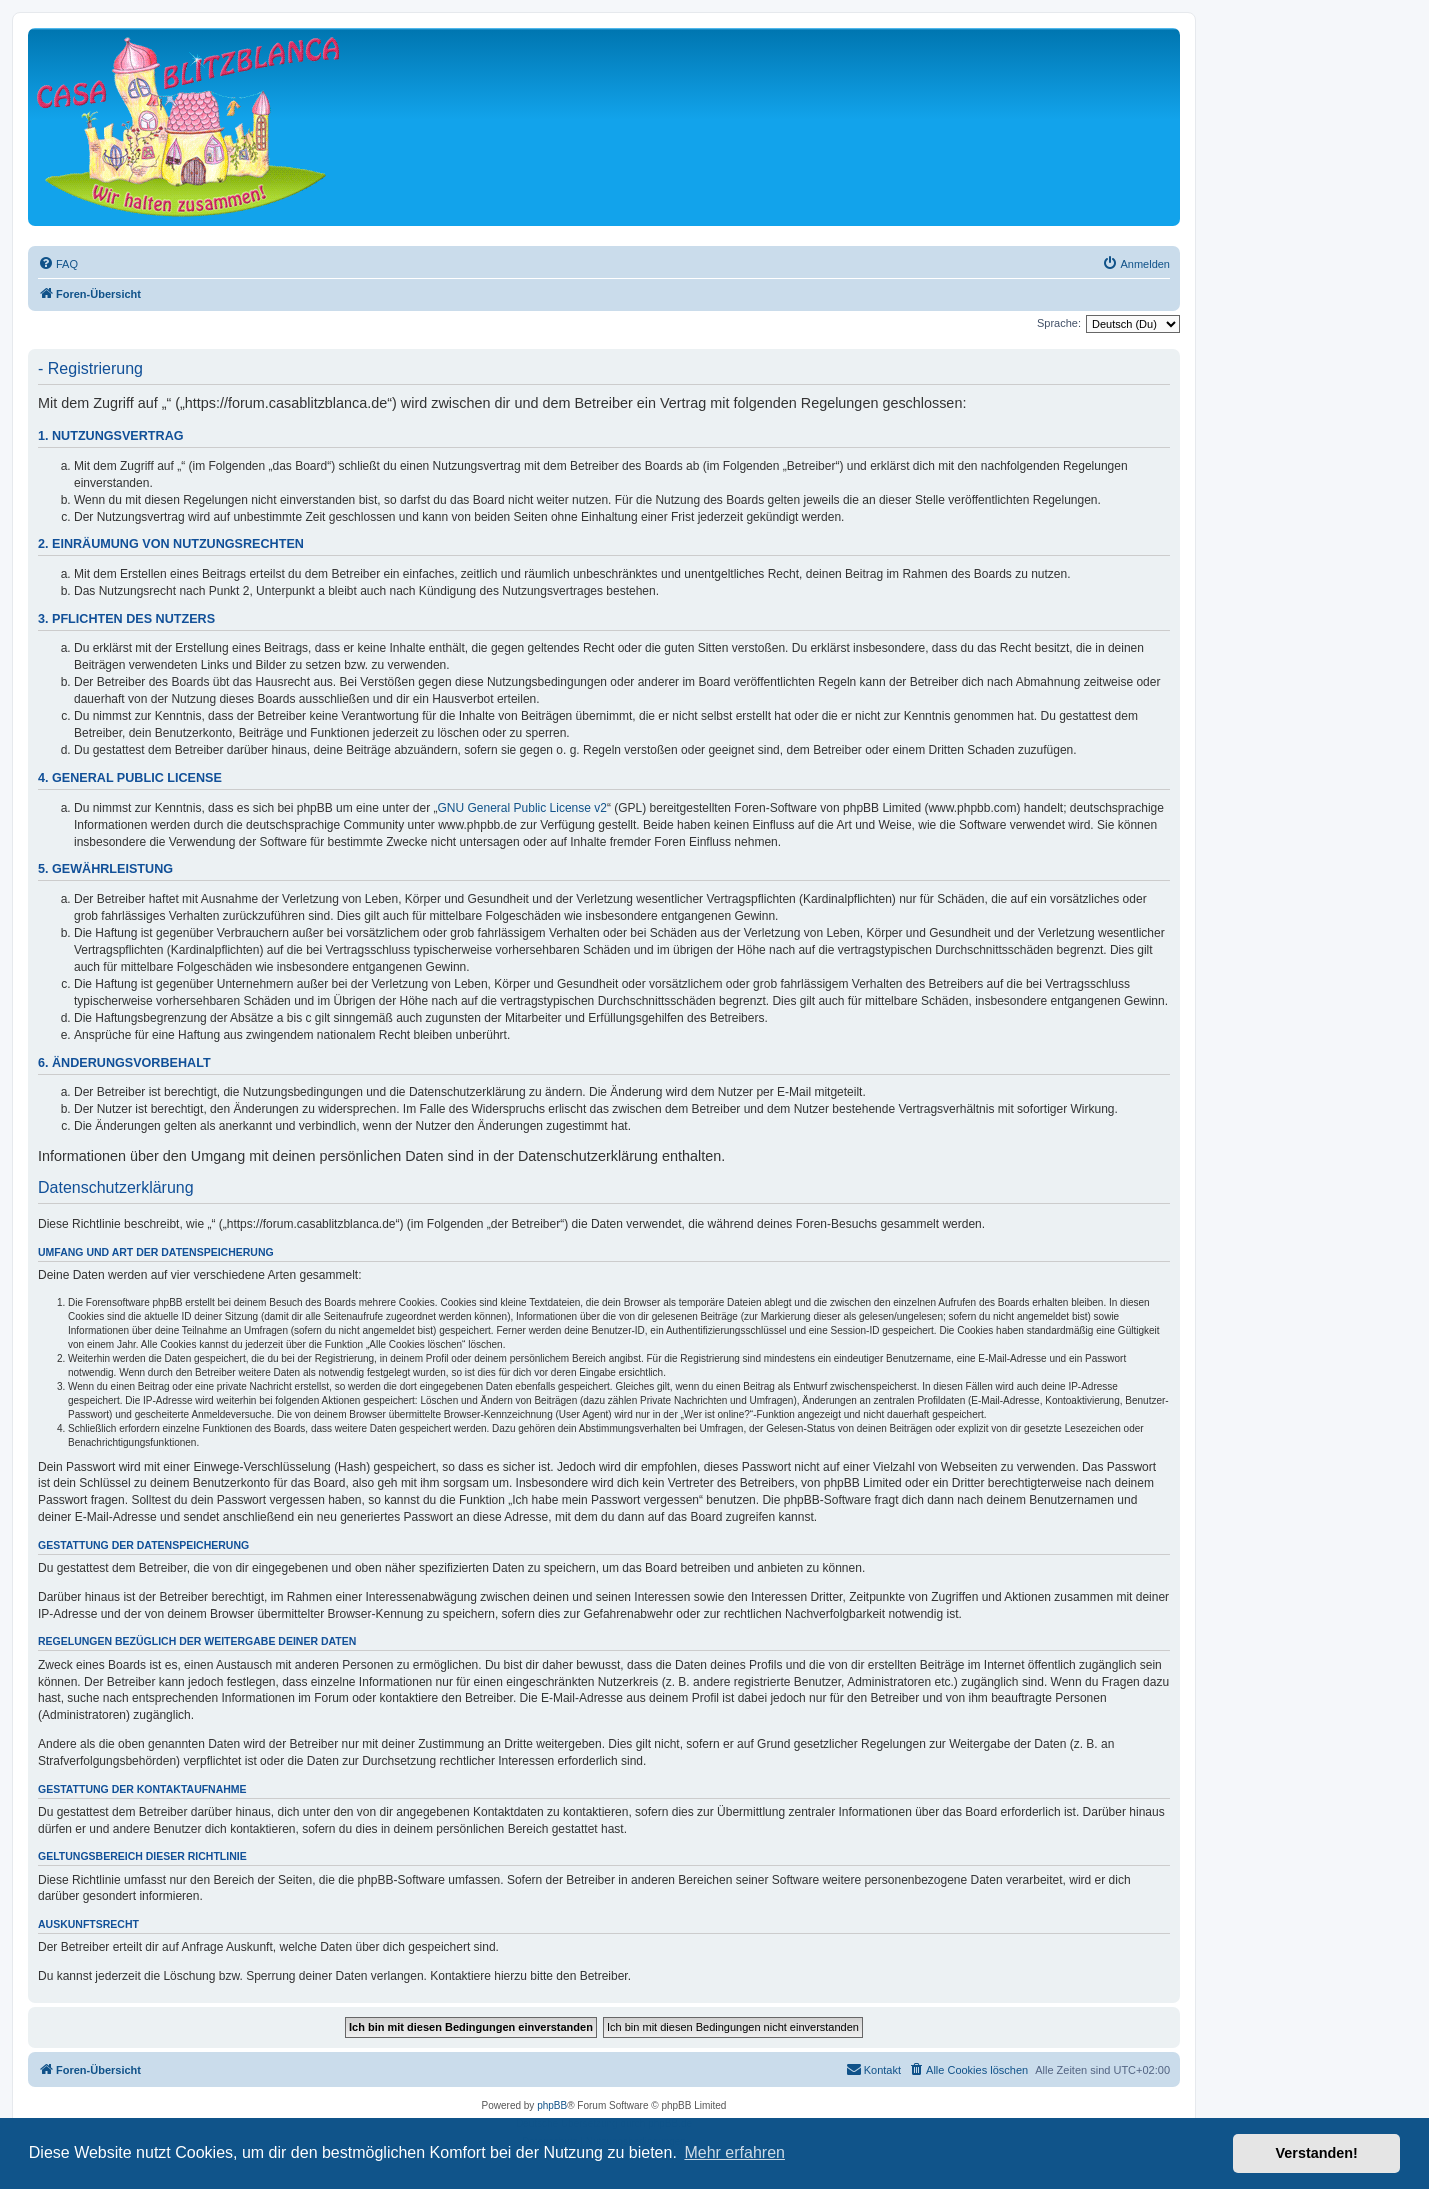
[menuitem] (58, 264)
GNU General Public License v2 (522, 808)
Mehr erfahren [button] (734, 2152)
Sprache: (1059, 323)
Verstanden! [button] (1317, 2153)
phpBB (552, 2105)
